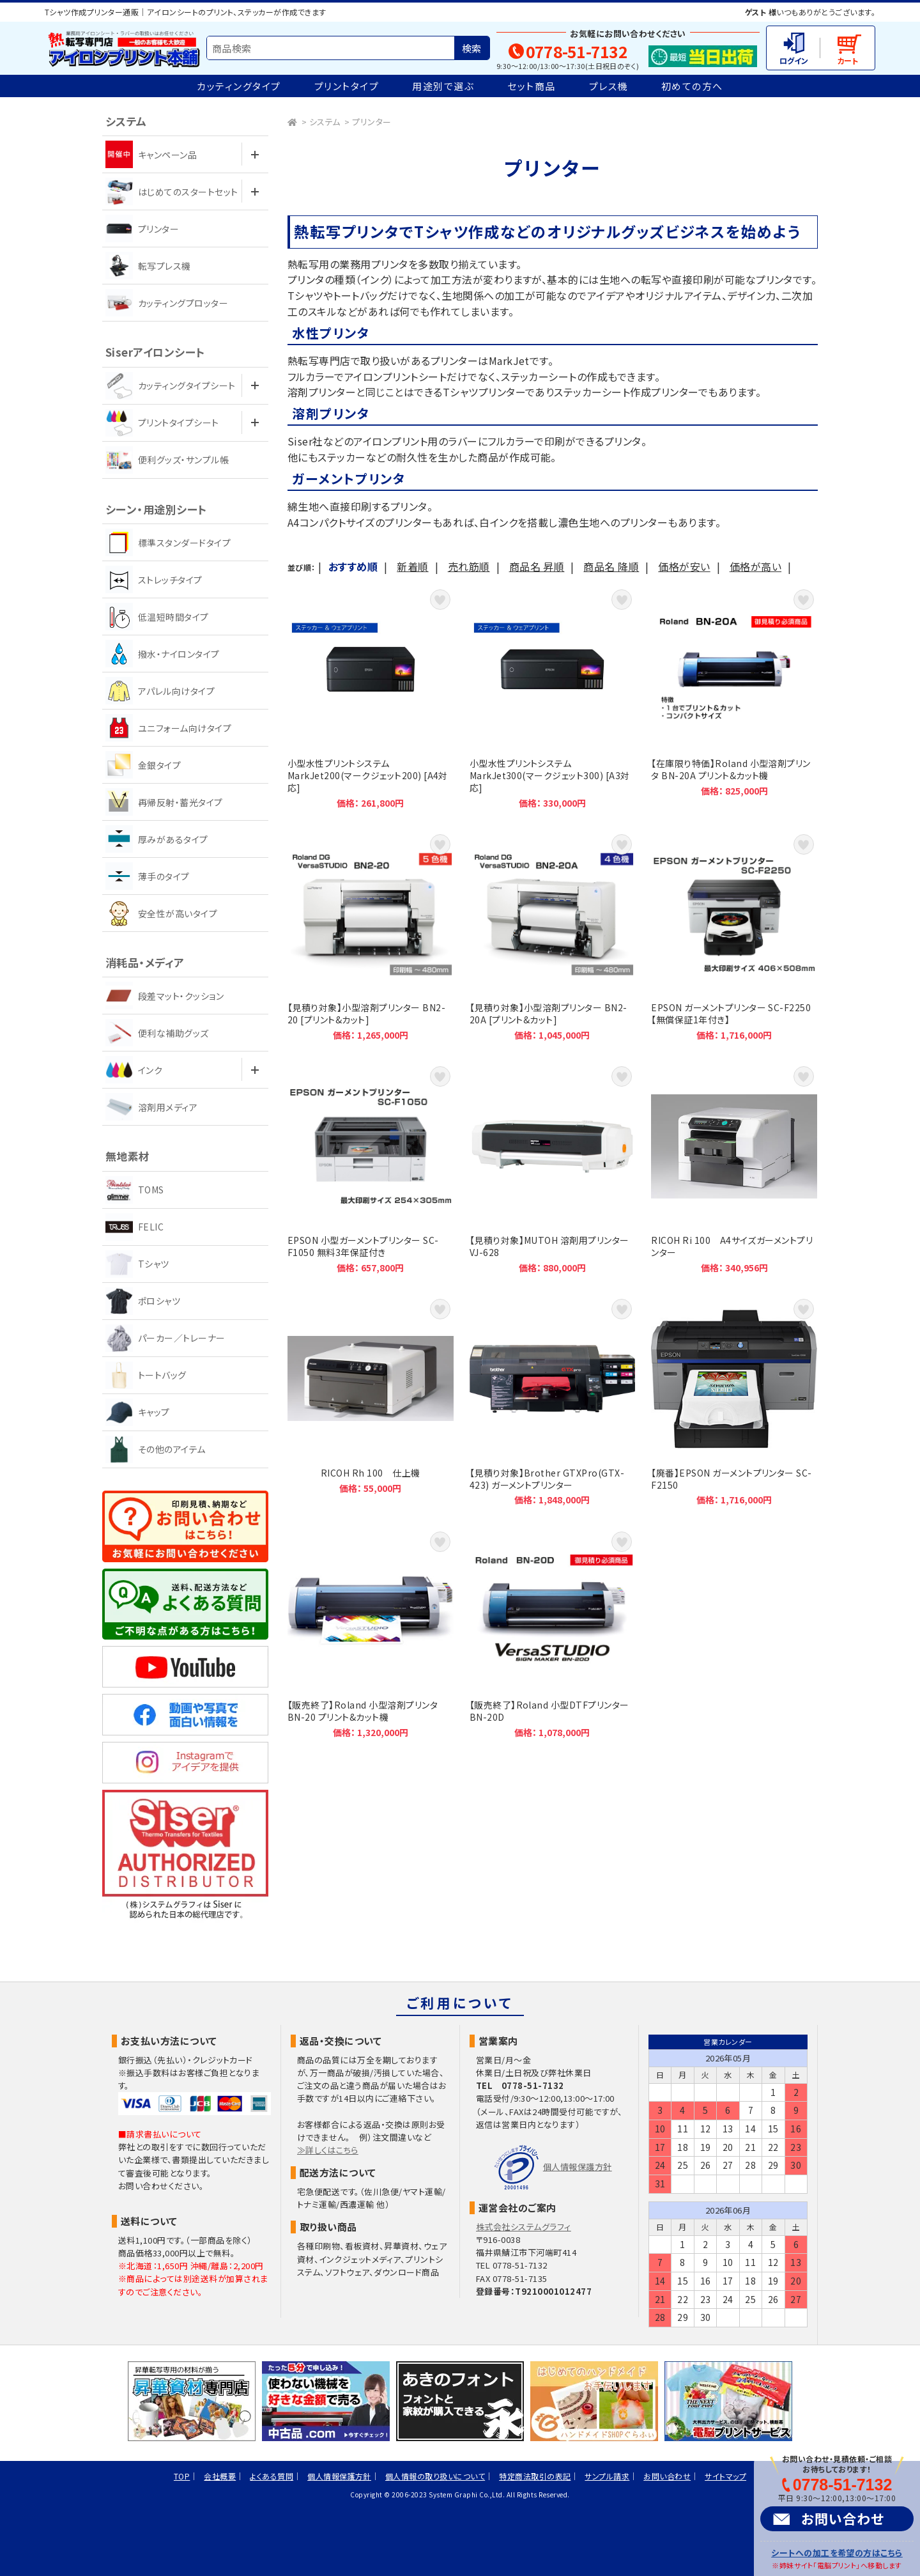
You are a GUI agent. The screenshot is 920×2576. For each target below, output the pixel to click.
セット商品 (531, 86)
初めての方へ (692, 86)
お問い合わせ (842, 2518)
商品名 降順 (611, 566)
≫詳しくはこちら (327, 2150)
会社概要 (220, 2476)
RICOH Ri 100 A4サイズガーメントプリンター (734, 1168)
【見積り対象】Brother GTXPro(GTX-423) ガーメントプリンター (553, 1401)
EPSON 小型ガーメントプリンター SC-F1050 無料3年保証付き (371, 1168)
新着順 (412, 566)
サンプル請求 (607, 2476)
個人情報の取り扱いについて (435, 2476)
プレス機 (608, 86)
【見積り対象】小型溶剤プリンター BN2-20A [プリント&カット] (553, 936)
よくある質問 (271, 2476)
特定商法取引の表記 (535, 2476)
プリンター (371, 122)
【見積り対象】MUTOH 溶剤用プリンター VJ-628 (553, 1168)
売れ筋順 (469, 566)
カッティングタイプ (239, 86)
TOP (182, 2476)
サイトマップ (725, 2476)
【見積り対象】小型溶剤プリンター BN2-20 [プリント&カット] (371, 936)
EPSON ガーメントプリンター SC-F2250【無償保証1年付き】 (734, 936)
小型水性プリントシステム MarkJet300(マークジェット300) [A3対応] (553, 697)
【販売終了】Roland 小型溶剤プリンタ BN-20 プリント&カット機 (371, 1633)
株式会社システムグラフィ (523, 2227)
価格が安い (684, 566)
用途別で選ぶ (443, 86)
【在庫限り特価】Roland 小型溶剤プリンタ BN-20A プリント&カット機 (734, 697)
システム (325, 122)
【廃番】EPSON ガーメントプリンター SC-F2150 (734, 1401)
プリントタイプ (346, 86)
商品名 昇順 (537, 566)
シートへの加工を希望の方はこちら (837, 2553)
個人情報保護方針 (577, 2167)
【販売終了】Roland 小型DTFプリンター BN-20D (553, 1633)
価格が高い (755, 566)
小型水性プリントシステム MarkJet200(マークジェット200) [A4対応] (371, 697)
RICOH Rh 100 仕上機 (371, 1401)
